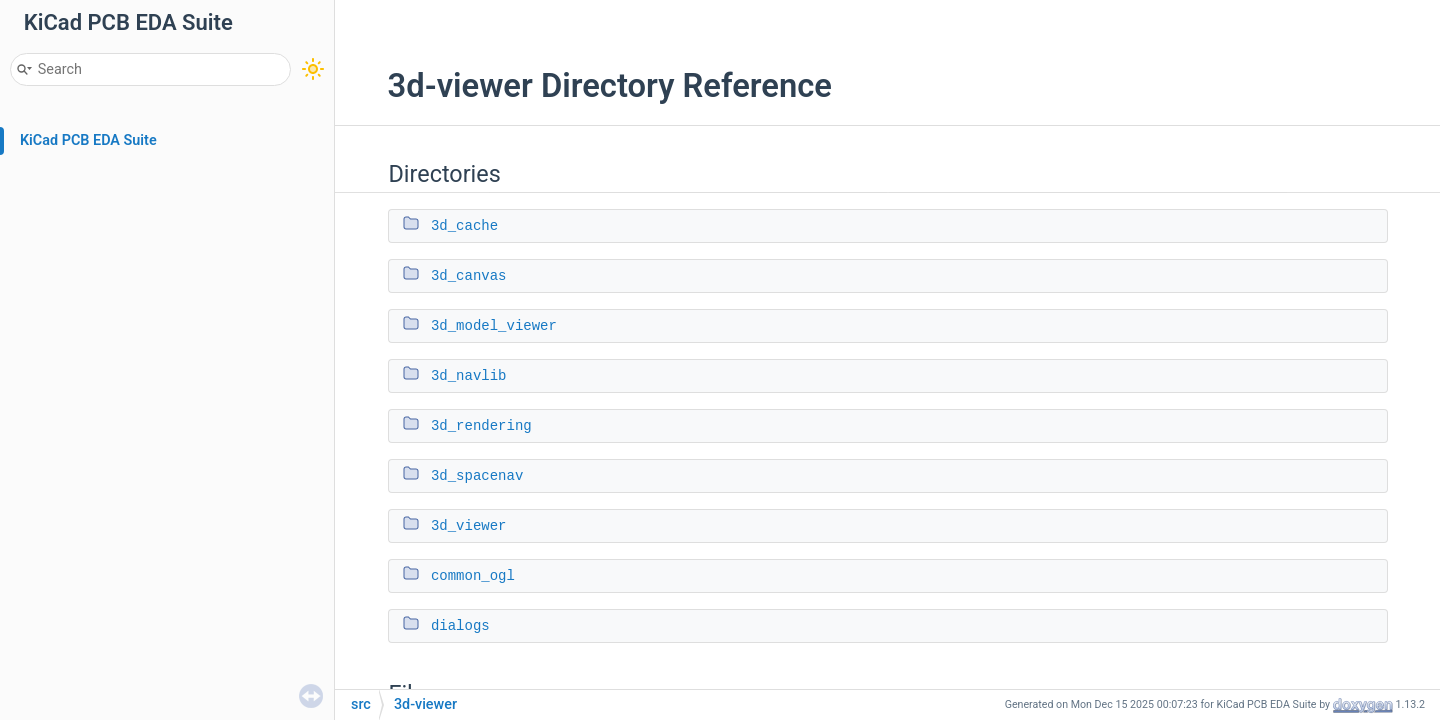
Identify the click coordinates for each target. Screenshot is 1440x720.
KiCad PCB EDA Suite (88, 140)
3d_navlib (469, 376)
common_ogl (473, 576)
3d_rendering (481, 426)
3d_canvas (469, 276)
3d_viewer (469, 526)
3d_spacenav (477, 476)
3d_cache (464, 226)
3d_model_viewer (494, 326)
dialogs (460, 626)
